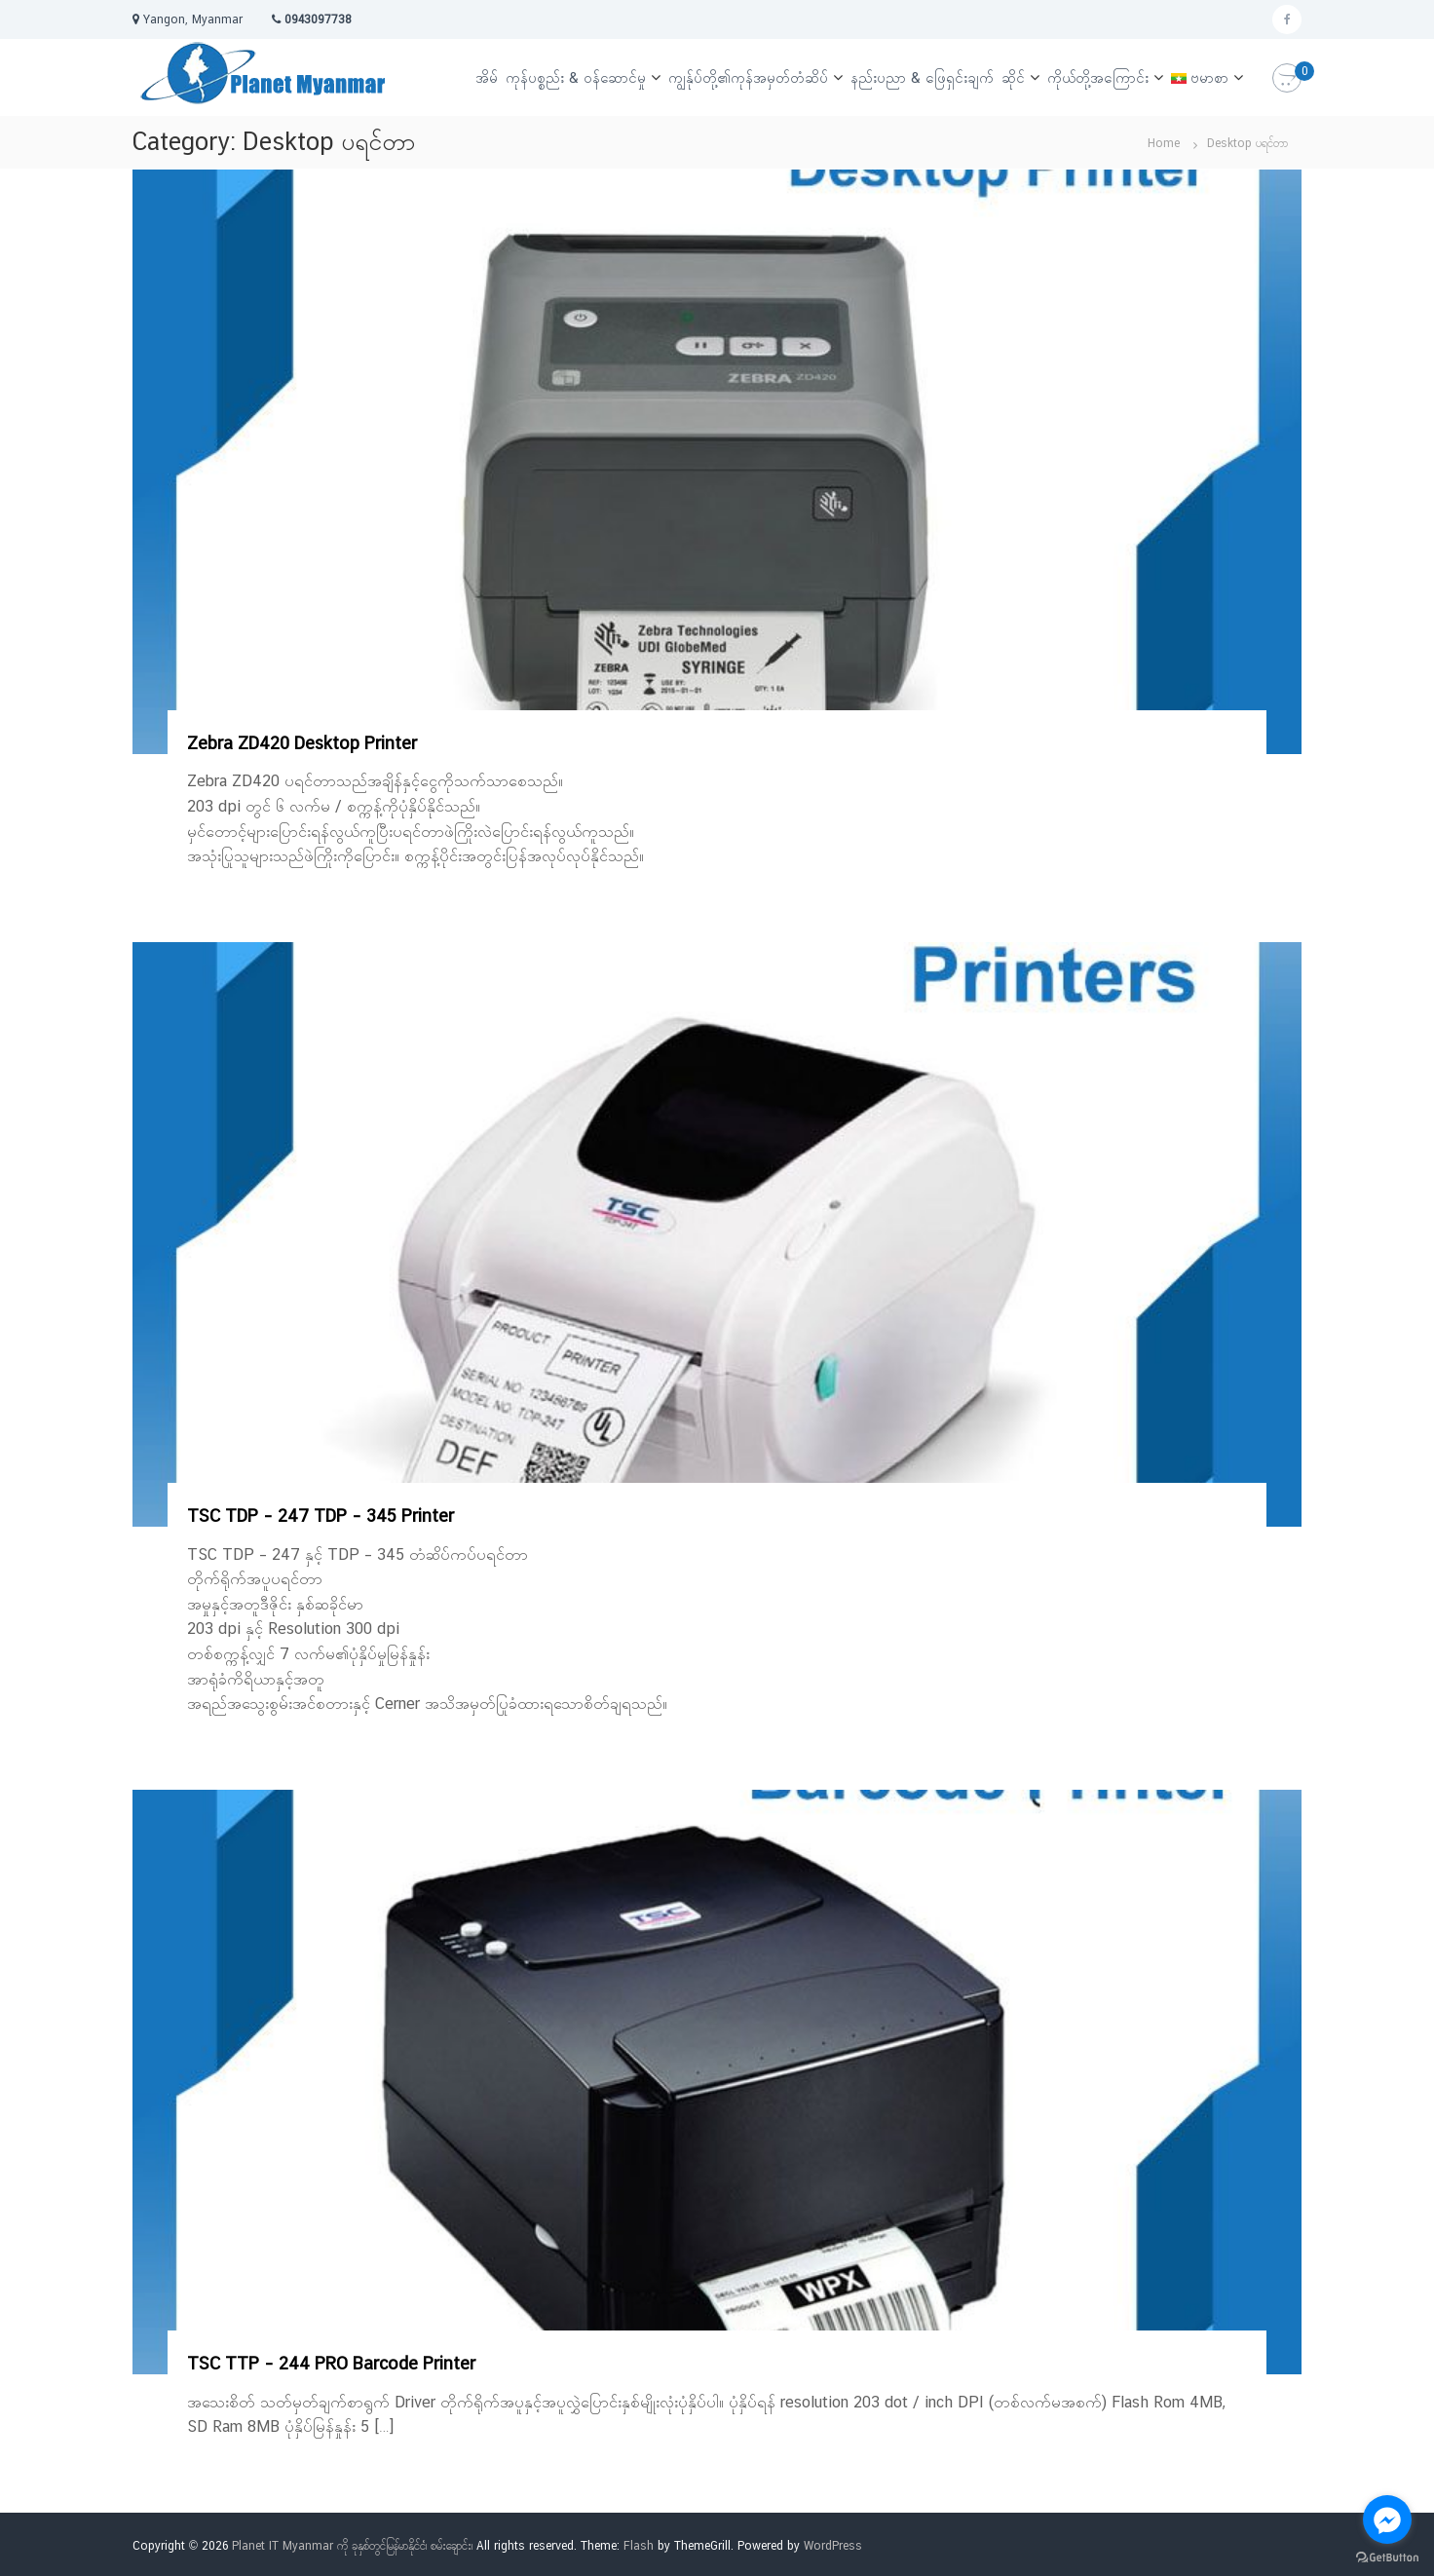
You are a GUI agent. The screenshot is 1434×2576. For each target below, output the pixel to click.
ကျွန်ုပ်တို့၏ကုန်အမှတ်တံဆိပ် (748, 77)
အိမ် (486, 77)
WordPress (833, 2546)
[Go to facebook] (1387, 2519)
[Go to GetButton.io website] (1387, 2556)
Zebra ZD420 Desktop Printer (302, 743)
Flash (638, 2546)
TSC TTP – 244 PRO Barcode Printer (331, 2363)
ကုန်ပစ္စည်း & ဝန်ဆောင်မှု (576, 77)
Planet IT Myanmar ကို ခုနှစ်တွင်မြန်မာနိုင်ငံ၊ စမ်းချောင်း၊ (352, 2546)
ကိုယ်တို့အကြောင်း (1098, 77)
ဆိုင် (1013, 77)
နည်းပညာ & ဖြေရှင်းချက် (922, 77)
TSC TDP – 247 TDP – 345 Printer (320, 1515)
